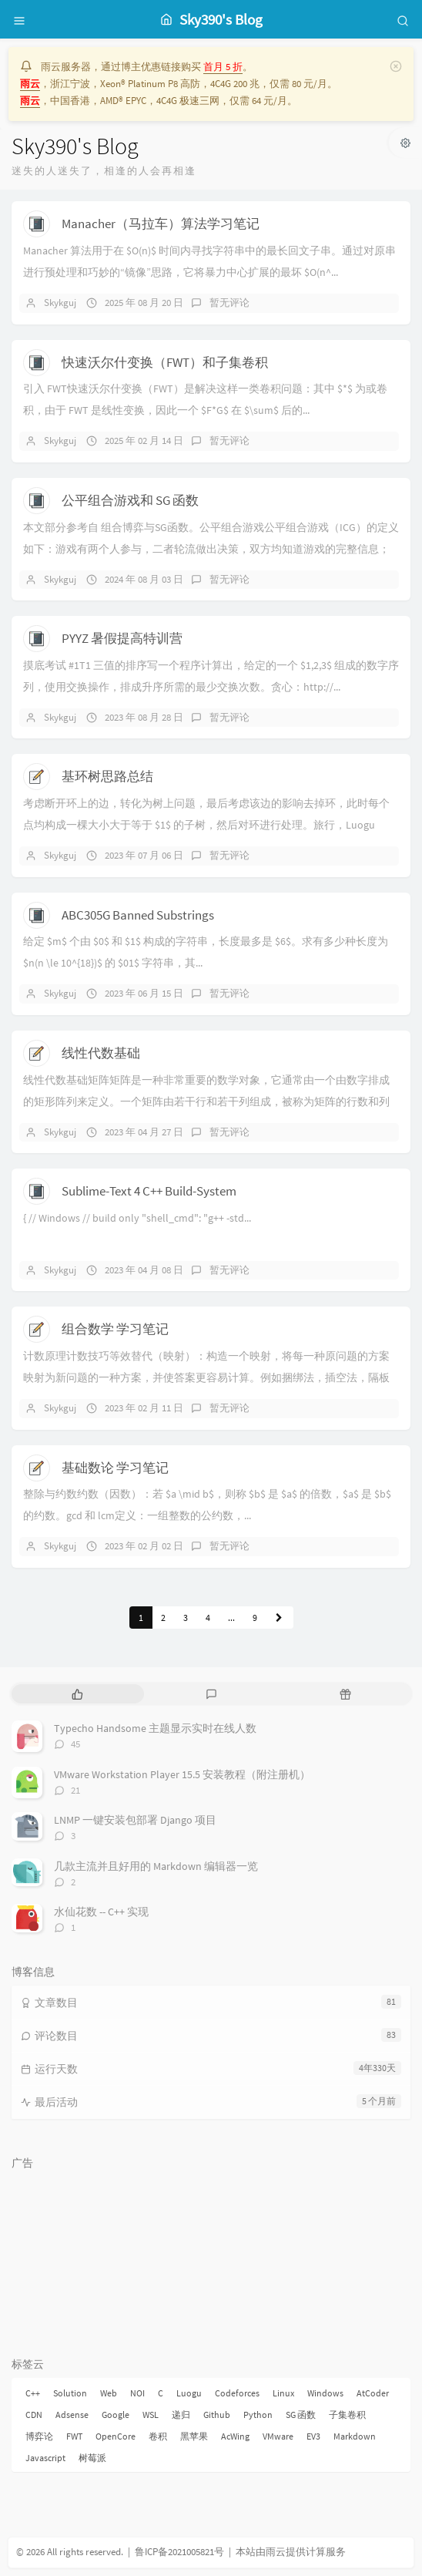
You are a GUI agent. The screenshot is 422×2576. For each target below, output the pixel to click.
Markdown (354, 2436)
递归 (181, 2414)
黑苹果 (194, 2436)
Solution (70, 2393)
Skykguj (60, 302)
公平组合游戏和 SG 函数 (130, 500)
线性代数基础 (101, 1052)
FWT (74, 2436)
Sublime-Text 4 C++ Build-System (149, 1190)
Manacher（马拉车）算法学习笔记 (161, 223)
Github (216, 2414)
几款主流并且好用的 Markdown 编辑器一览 (156, 1866)
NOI (137, 2393)
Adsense (72, 2414)
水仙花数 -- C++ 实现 (101, 1912)
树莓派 (92, 2457)
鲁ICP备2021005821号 (179, 2551)
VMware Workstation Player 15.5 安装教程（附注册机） (182, 1774)
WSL (150, 2414)
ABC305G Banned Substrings (138, 914)
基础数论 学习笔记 (115, 1467)
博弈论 (39, 2436)
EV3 (313, 2436)
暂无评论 (229, 302)
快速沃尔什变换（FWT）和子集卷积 (165, 362)
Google (115, 2414)
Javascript (45, 2457)
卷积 (158, 2436)
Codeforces (237, 2393)
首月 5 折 (223, 66)
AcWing (235, 2436)
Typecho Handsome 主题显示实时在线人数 (155, 1728)
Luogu (189, 2393)
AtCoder (373, 2393)
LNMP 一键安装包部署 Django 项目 (135, 1820)
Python (258, 2414)
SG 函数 (301, 2414)
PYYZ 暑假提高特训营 (122, 638)
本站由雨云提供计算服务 (291, 2551)
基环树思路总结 (107, 776)
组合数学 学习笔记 (115, 1328)
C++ (32, 2393)
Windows (325, 2393)
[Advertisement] (211, 2254)
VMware (278, 2436)
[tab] (77, 1694)
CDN (33, 2414)
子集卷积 (347, 2414)
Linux (283, 2393)
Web (108, 2393)
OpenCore (115, 2436)
